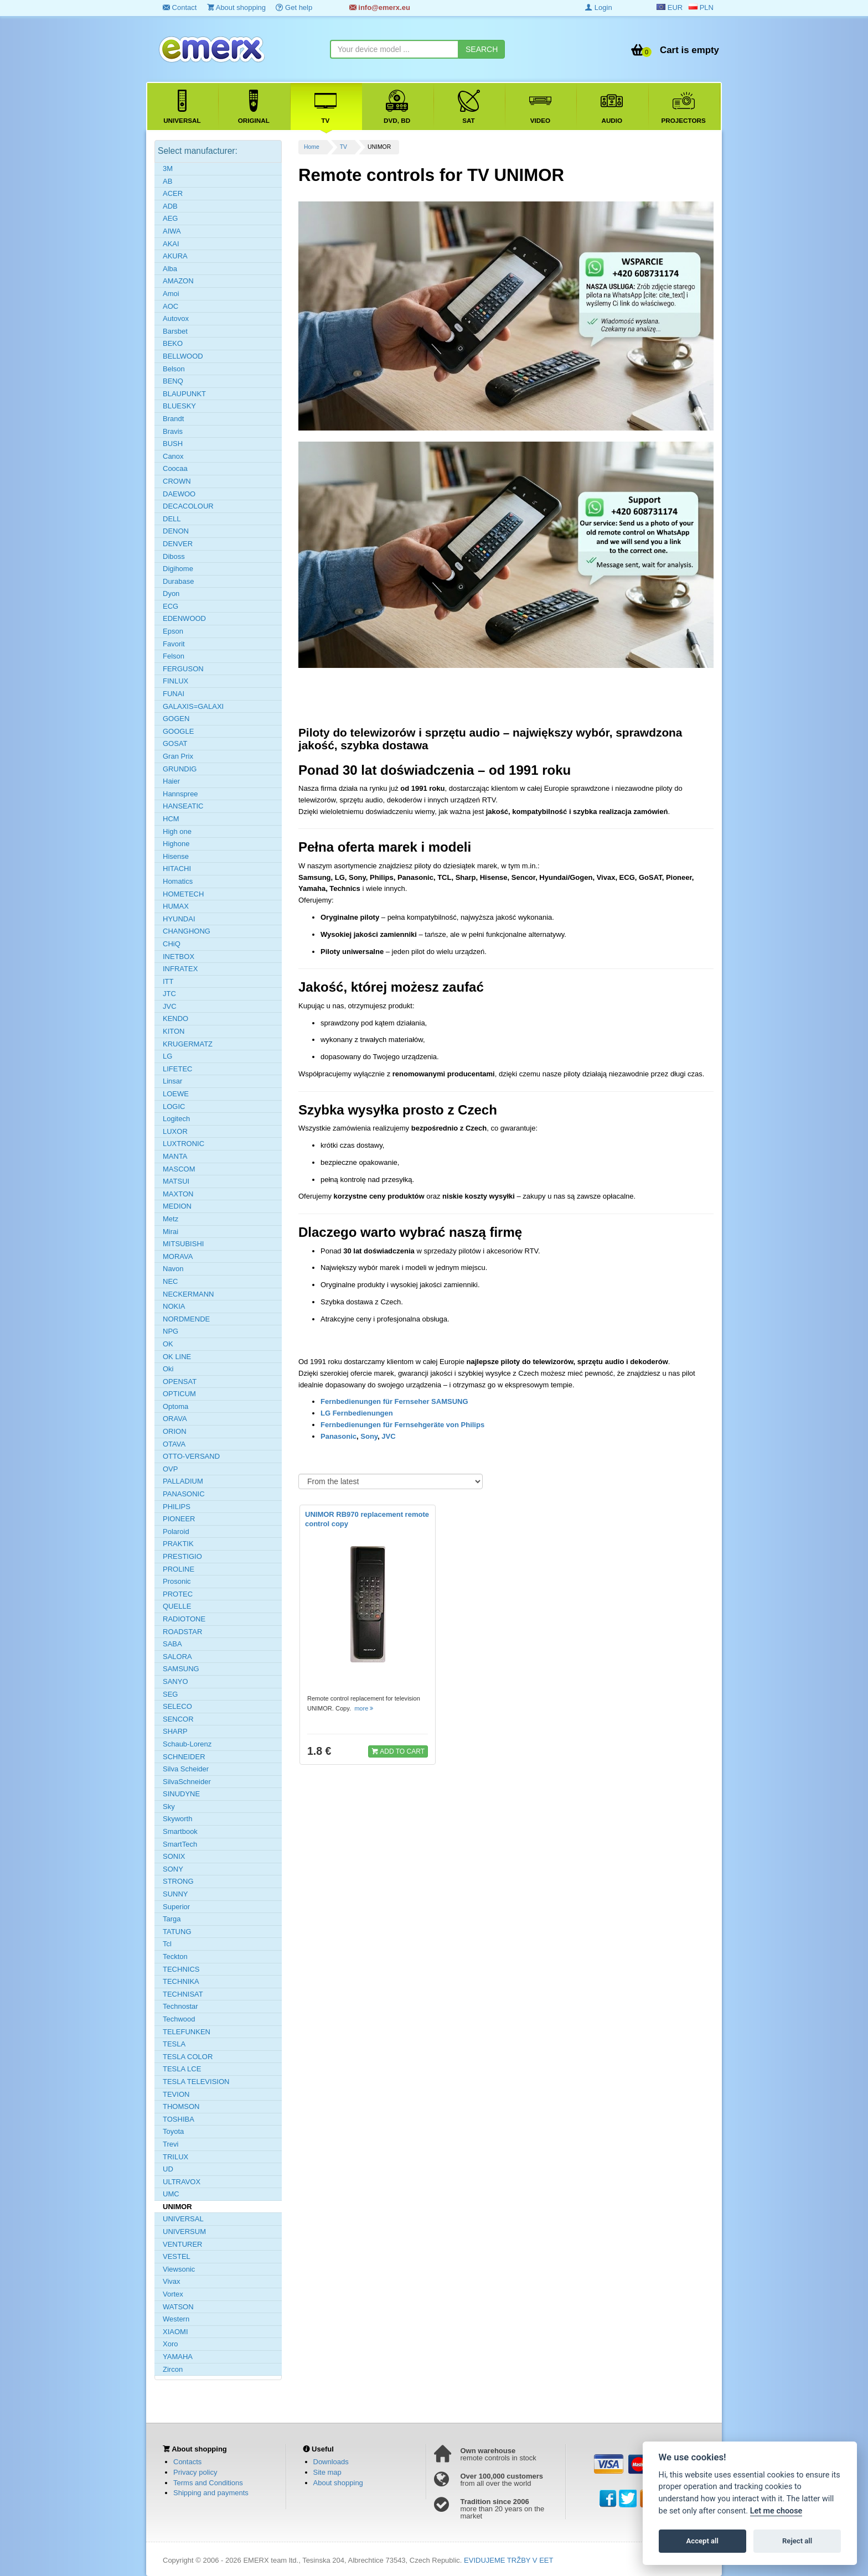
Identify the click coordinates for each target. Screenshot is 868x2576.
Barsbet (175, 331)
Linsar (172, 1081)
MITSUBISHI (183, 1244)
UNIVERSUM (184, 2231)
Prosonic (177, 1581)
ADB (170, 206)
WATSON (178, 2307)
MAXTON (178, 1194)
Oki (168, 1369)
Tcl (167, 1944)
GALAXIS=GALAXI (193, 706)
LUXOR (175, 1131)
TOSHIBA (178, 2119)
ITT (168, 981)
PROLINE (178, 1569)
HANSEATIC (183, 806)
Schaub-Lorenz (187, 1744)
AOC (170, 306)
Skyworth (177, 1819)
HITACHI (177, 868)
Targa (172, 1919)
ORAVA (175, 1418)
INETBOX (178, 956)
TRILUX (175, 2157)
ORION (175, 1431)
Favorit (174, 644)
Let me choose (776, 2511)
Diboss (174, 556)
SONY (173, 1869)
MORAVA (178, 1256)
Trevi (170, 2144)
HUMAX (176, 906)
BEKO (173, 343)
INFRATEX (180, 969)
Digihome (178, 568)
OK (168, 1344)
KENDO (175, 1018)
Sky (169, 1806)
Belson (174, 369)
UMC (171, 2194)
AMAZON (178, 281)
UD (168, 2169)
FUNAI (173, 694)
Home (311, 147)
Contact (180, 7)
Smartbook (180, 1831)
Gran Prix (178, 756)
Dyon (171, 593)
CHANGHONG (186, 931)
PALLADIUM (183, 1481)
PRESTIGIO (182, 1556)
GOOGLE (178, 731)
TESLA (174, 2044)
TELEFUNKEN (186, 2032)
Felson (173, 656)
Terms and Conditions (208, 2483)
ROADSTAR (182, 1632)
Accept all (702, 2541)
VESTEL (176, 2256)
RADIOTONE (184, 1619)
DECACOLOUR (188, 506)
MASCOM (179, 1169)
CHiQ (171, 944)
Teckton (175, 1956)
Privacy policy (195, 2472)
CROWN (177, 481)
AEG (170, 218)
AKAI (171, 244)
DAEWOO (179, 494)
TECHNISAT (183, 1994)
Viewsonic (179, 2269)
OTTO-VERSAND (191, 1456)
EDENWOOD (184, 618)
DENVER (178, 544)
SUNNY (175, 1894)
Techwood (179, 2019)
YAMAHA (178, 2356)
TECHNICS (181, 1969)
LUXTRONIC (183, 1143)
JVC (388, 1436)
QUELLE (177, 1606)
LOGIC (174, 1106)
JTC (169, 993)
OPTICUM (179, 1394)
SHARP (175, 1731)
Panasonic (338, 1436)
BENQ (173, 381)
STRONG (178, 1881)
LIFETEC (177, 1069)
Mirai (170, 1231)
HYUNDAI (179, 919)
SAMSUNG (181, 1669)
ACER (173, 193)
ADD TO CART (398, 1750)
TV (343, 147)
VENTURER (183, 2244)
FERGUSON (183, 669)
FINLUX (175, 681)
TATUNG (177, 1931)
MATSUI (176, 1181)
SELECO (177, 1706)
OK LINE (177, 1356)
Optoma (175, 1406)
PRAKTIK (178, 1544)
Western (176, 2319)
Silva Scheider (186, 1769)
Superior (176, 1907)
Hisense (176, 856)
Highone (176, 843)
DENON (176, 531)
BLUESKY (179, 406)
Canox (173, 456)
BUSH (173, 443)
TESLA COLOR (188, 2056)
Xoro (170, 2344)
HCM (171, 819)
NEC (170, 1281)
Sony (369, 1436)
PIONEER (179, 1519)
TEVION (176, 2094)
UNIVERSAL (183, 2219)
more (364, 1708)
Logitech (176, 1119)
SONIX (174, 1856)
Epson (173, 631)
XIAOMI (175, 2332)
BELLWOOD (183, 356)
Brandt (173, 418)
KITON (174, 1031)
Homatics (178, 881)
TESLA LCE (182, 2069)
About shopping (236, 7)
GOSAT (175, 743)
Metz (170, 1219)
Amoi (171, 293)
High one (177, 831)
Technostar (180, 2006)
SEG (170, 1694)
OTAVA (174, 1444)
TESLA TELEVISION (196, 2081)
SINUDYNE (181, 1794)
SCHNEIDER (184, 1757)
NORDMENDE (186, 1319)
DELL (172, 519)
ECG (170, 606)
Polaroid (176, 1531)
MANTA (175, 1156)
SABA (172, 1644)
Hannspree (180, 794)
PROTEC (178, 1594)
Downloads (331, 2462)
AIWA (172, 231)
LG (167, 1056)
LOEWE (176, 1094)
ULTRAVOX (181, 2182)
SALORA (177, 1656)
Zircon (173, 2369)
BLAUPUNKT (184, 394)
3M (168, 168)
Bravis (173, 431)
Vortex (173, 2294)
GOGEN (176, 718)
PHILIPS (176, 1506)
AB (167, 181)
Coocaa (175, 468)
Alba (170, 269)
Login (598, 7)
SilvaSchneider (187, 1781)
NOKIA (174, 1306)
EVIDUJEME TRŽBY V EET (508, 2560)
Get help (294, 7)
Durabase (178, 581)
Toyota (173, 2131)
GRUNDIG (180, 769)
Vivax (171, 2281)
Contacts (187, 2462)
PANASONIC (184, 1494)
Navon (173, 1268)
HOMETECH (183, 894)
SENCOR (178, 1719)
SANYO (175, 1681)
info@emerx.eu (379, 7)
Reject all (797, 2541)
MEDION (177, 1206)
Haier (171, 781)
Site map (327, 2472)
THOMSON (181, 2106)
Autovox (176, 318)
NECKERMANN (188, 1294)
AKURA (175, 256)
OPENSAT (180, 1381)
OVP (170, 1469)
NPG (170, 1331)
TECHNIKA (181, 1981)
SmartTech (180, 1844)
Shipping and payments (211, 2493)
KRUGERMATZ (188, 1044)
